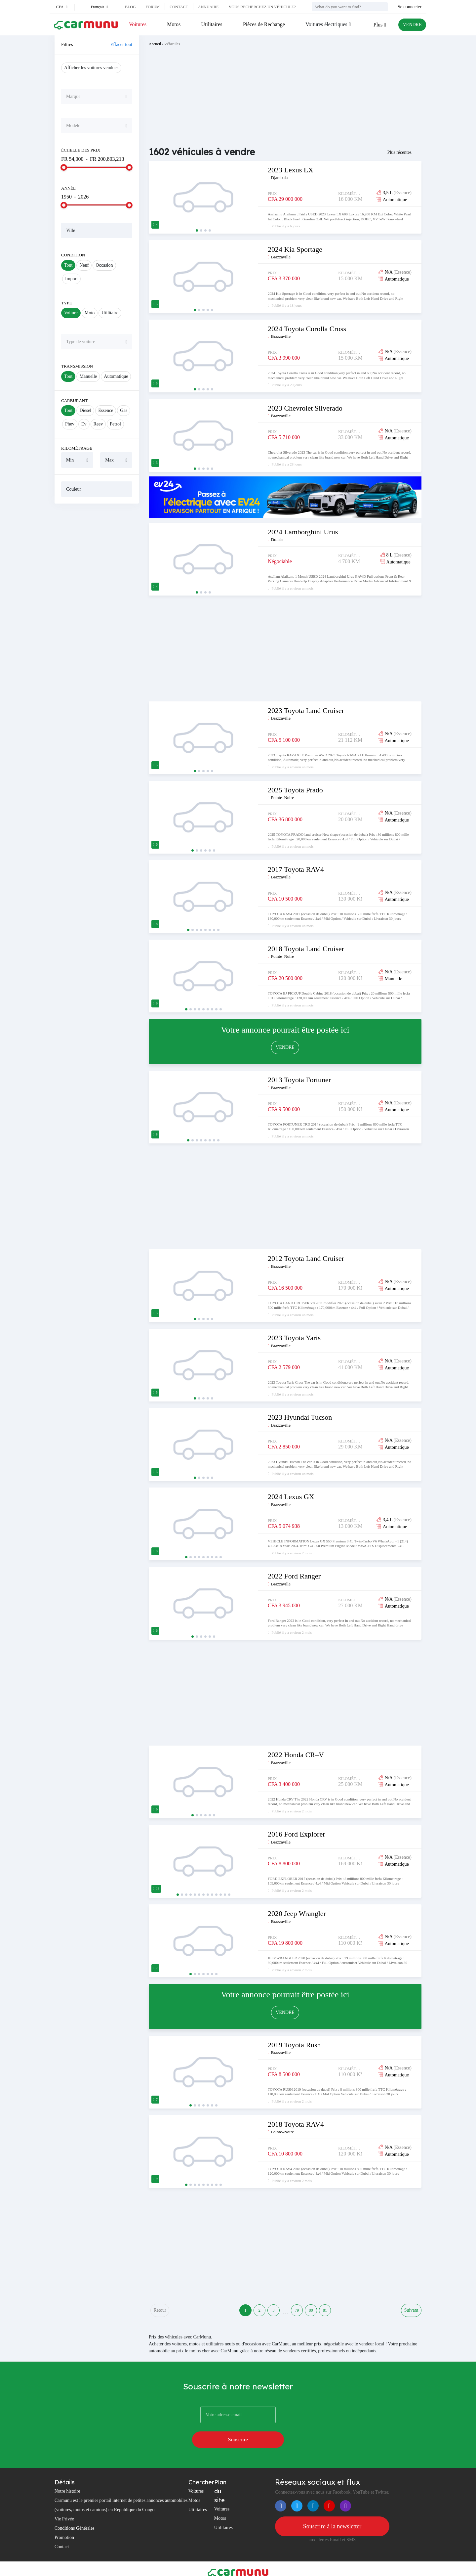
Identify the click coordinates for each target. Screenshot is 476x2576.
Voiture (71, 312)
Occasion (104, 265)
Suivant (411, 2312)
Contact (179, 7)
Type (66, 302)
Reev (98, 424)
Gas (123, 410)
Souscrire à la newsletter (332, 2512)
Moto (90, 312)
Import (71, 278)
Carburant (74, 400)
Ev (84, 424)
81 (338, 2312)
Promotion (64, 2523)
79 (299, 2312)
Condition (73, 254)
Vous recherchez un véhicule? (262, 7)
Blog (130, 7)
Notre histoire (67, 2476)
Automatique (116, 376)
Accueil (155, 44)
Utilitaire (109, 312)
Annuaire (208, 7)
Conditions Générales (75, 2513)
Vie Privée (64, 2504)
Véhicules (172, 44)
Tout (68, 265)
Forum (153, 7)
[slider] (63, 167)
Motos (173, 24)
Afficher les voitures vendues (91, 67)
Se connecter (409, 6)
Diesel (85, 410)
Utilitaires (210, 24)
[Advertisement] (97, 609)
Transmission (77, 366)
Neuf (84, 265)
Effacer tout (121, 44)
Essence (105, 410)
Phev (69, 424)
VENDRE (410, 24)
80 (318, 2312)
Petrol (115, 424)
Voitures (137, 24)
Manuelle (88, 376)
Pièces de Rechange (262, 24)
